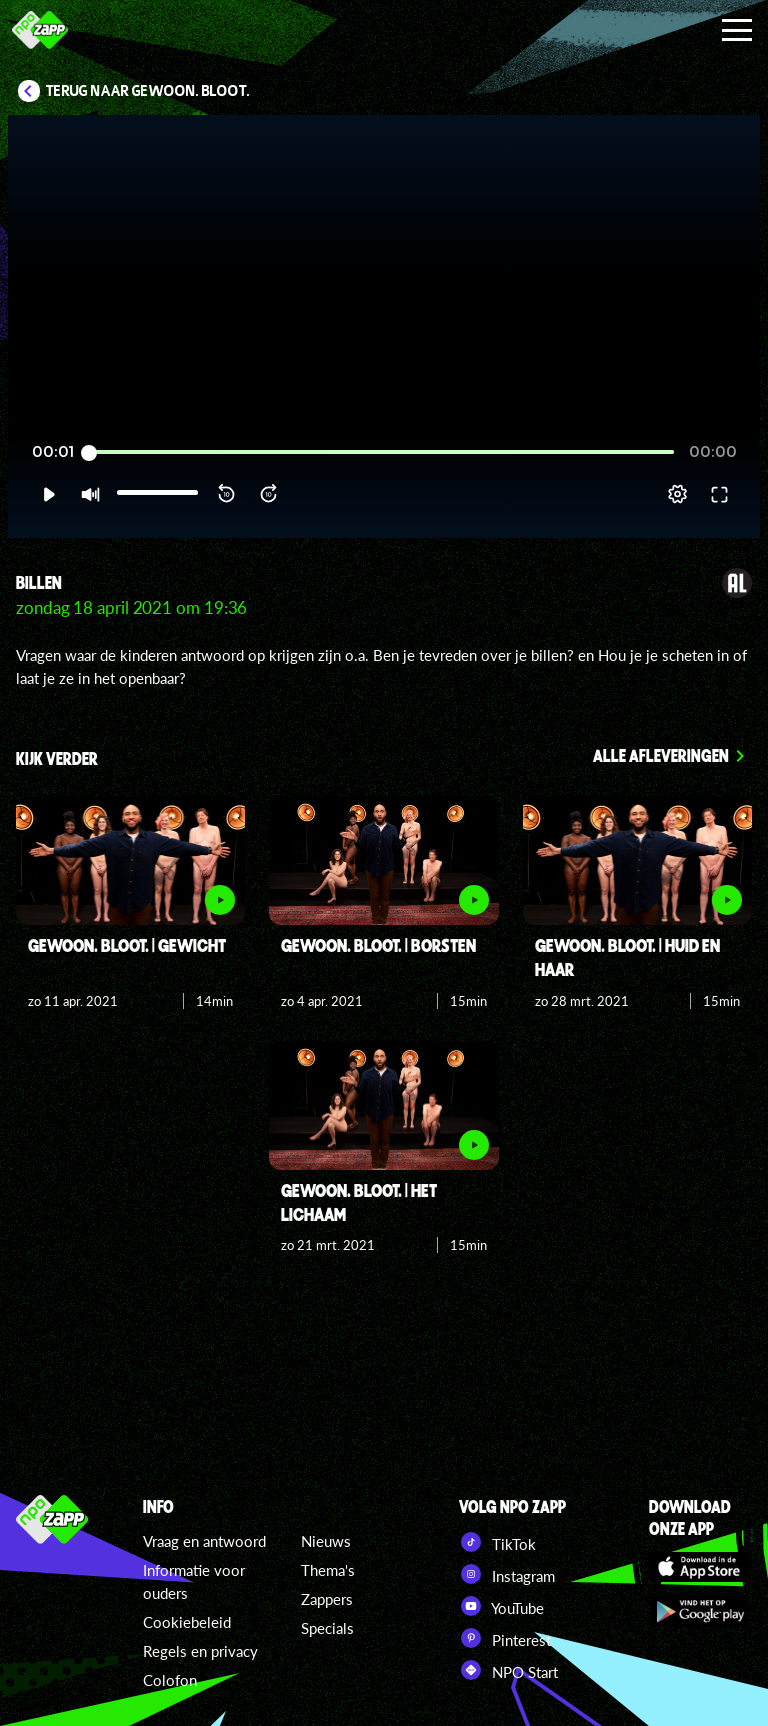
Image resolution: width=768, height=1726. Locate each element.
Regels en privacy (200, 1651)
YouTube (501, 1606)
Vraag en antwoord (204, 1541)
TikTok (497, 1542)
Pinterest (505, 1638)
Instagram (507, 1574)
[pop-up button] (677, 494)
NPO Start (508, 1670)
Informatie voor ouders (194, 1581)
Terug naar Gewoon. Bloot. (148, 91)
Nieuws (326, 1541)
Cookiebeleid (187, 1622)
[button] (48, 494)
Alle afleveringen (661, 755)
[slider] (381, 452)
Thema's (328, 1570)
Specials (327, 1628)
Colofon (170, 1680)
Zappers (327, 1599)
